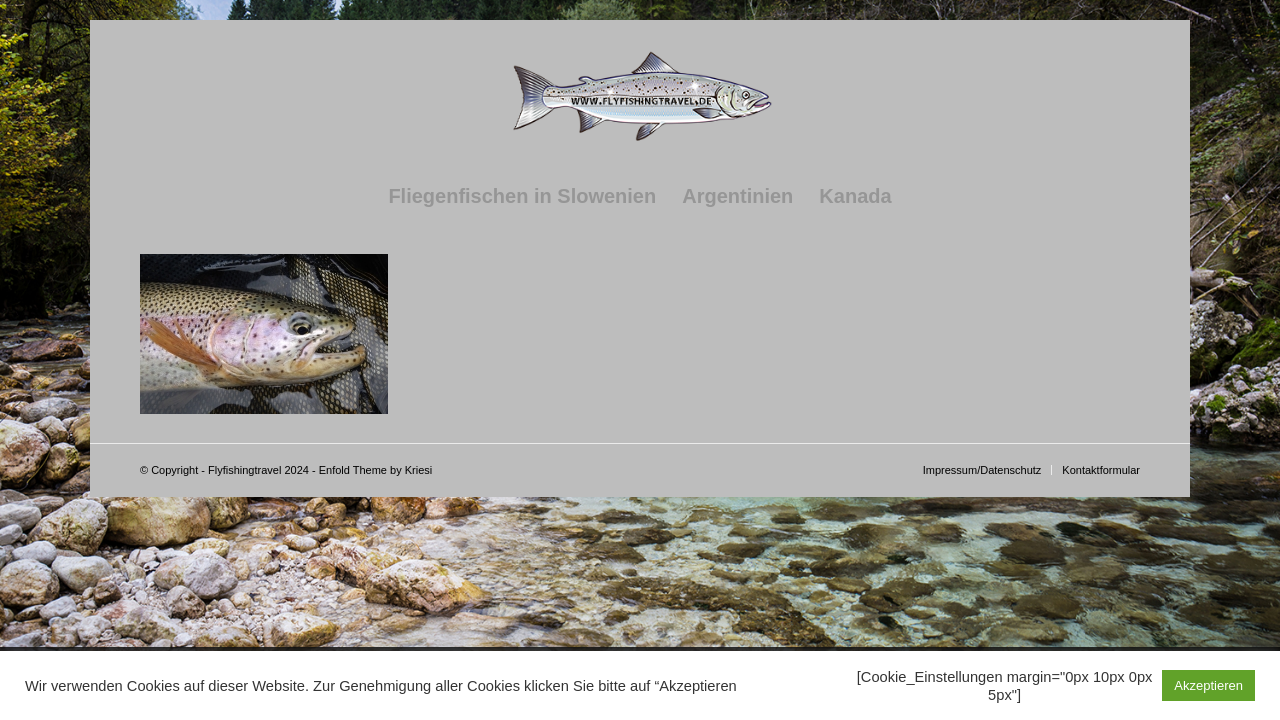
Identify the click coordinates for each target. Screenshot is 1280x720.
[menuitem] (522, 196)
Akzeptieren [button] (1208, 685)
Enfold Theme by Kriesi (376, 470)
